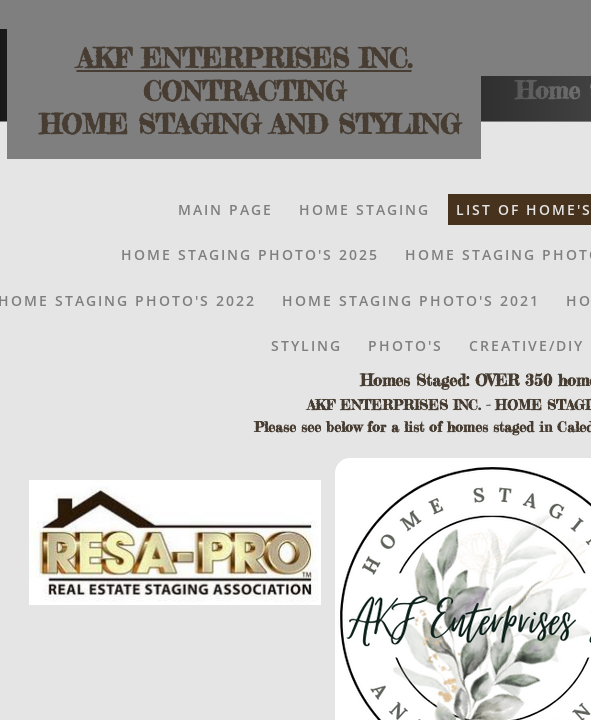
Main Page (225, 209)
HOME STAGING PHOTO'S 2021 (411, 300)
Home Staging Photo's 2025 (250, 254)
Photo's (405, 345)
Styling (306, 345)
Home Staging (364, 209)
